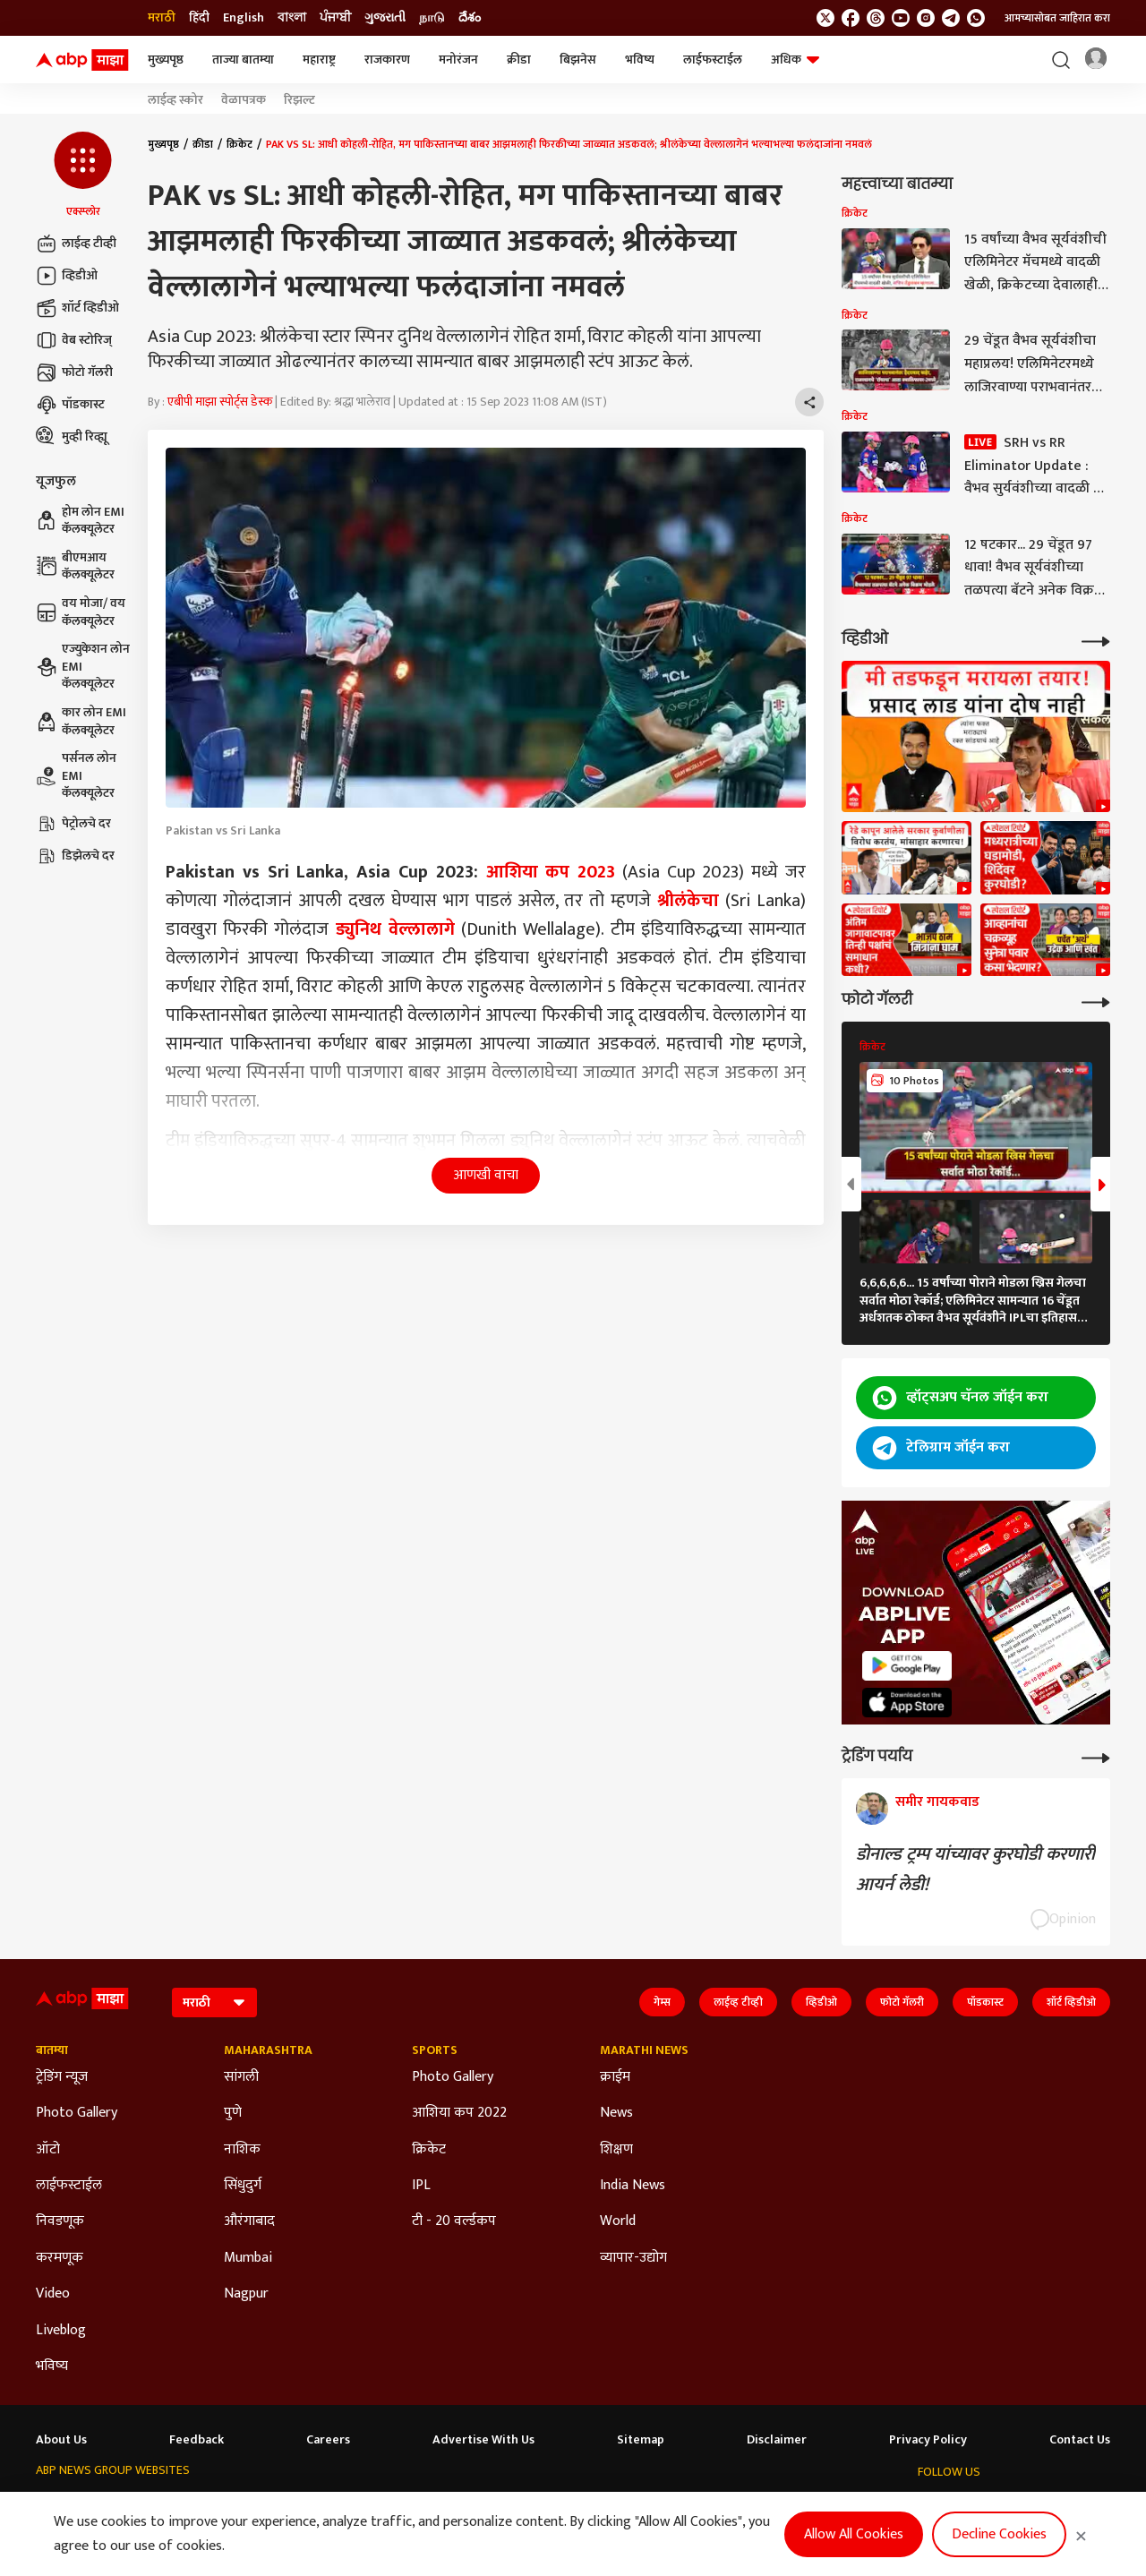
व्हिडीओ (67, 276)
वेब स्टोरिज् (74, 340)
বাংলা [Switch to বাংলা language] (292, 18)
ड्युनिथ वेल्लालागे (395, 929)
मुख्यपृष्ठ (166, 59)
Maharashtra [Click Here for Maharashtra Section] (268, 2050)
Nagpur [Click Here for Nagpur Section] (246, 2294)
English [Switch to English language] (243, 18)
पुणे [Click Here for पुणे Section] (233, 2113)
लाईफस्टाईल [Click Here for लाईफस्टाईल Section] (69, 2185)
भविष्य (639, 59)
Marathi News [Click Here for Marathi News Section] (644, 2050)
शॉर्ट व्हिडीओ (77, 308)
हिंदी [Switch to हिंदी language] (199, 18)
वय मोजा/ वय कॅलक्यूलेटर (80, 612)
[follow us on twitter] (825, 18)
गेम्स (662, 2002)
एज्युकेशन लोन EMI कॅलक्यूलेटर (83, 666)
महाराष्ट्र (319, 59)
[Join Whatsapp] (976, 18)
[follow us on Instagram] (925, 18)
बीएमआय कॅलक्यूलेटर (75, 566)
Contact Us (1079, 2440)
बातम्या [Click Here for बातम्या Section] (52, 2050)
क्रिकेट (239, 144)
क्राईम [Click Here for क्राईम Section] (615, 2077)
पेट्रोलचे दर (73, 823)
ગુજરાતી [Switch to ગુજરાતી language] (385, 18)
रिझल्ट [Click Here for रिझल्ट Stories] (299, 100)
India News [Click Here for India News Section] (632, 2185)
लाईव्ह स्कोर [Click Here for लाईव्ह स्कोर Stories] (175, 100)
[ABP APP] (907, 1666)
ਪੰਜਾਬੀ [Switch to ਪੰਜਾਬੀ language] (335, 18)
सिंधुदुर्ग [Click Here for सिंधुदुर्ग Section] (242, 2185)
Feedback (196, 2440)
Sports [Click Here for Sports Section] (435, 2050)
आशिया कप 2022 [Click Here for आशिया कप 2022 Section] (459, 2113)
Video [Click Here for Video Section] (53, 2294)
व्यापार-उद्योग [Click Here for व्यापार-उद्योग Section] (633, 2258)
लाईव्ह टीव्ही (76, 243)
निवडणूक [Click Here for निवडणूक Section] (60, 2221)
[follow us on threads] (875, 18)
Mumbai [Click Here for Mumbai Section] (248, 2258)
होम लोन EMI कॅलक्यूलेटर (80, 520)
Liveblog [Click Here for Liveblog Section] (61, 2331)
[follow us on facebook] (850, 18)
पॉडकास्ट (70, 404)
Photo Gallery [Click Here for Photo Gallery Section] (76, 2113)
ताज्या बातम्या (243, 59)
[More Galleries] (1096, 1000)
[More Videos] (1096, 639)
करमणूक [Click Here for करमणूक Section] (59, 2258)
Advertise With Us (483, 2440)
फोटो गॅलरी (74, 372)
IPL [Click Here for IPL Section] (421, 2185)
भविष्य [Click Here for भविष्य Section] (52, 2366)
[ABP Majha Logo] (82, 60)
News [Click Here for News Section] (616, 2113)
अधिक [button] (795, 59)
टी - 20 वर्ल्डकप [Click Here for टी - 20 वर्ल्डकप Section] (454, 2221)
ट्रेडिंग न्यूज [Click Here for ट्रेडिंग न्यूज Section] (62, 2077)
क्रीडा (519, 59)
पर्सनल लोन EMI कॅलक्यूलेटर (76, 775)
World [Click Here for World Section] (618, 2221)
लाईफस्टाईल (712, 59)
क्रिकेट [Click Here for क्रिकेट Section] (429, 2150)
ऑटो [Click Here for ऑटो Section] (48, 2150)
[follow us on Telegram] (951, 18)
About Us (61, 2440)
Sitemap (640, 2440)
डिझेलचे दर (75, 856)
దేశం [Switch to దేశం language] (469, 18)
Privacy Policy (928, 2440)
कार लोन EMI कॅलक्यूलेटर (81, 721)
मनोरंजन (458, 59)
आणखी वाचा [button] (485, 1175)
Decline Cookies (999, 2534)
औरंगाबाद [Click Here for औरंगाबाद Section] (249, 2221)
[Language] (214, 2002)
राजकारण (387, 59)
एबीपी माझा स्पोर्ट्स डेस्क (219, 401)
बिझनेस (578, 59)
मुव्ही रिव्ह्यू (71, 437)
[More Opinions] (1096, 1756)
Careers (328, 2440)
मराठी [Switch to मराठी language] (161, 18)
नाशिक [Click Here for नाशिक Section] (242, 2150)
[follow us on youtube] (900, 18)
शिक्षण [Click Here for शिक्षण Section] (616, 2150)
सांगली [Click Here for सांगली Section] (241, 2077)
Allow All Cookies (853, 2534)
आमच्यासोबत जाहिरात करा (1057, 18)
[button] (83, 175)
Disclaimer (777, 2440)
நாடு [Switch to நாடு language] (432, 18)
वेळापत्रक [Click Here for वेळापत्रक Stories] (243, 100)
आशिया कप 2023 (551, 872)
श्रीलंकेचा (688, 901)
